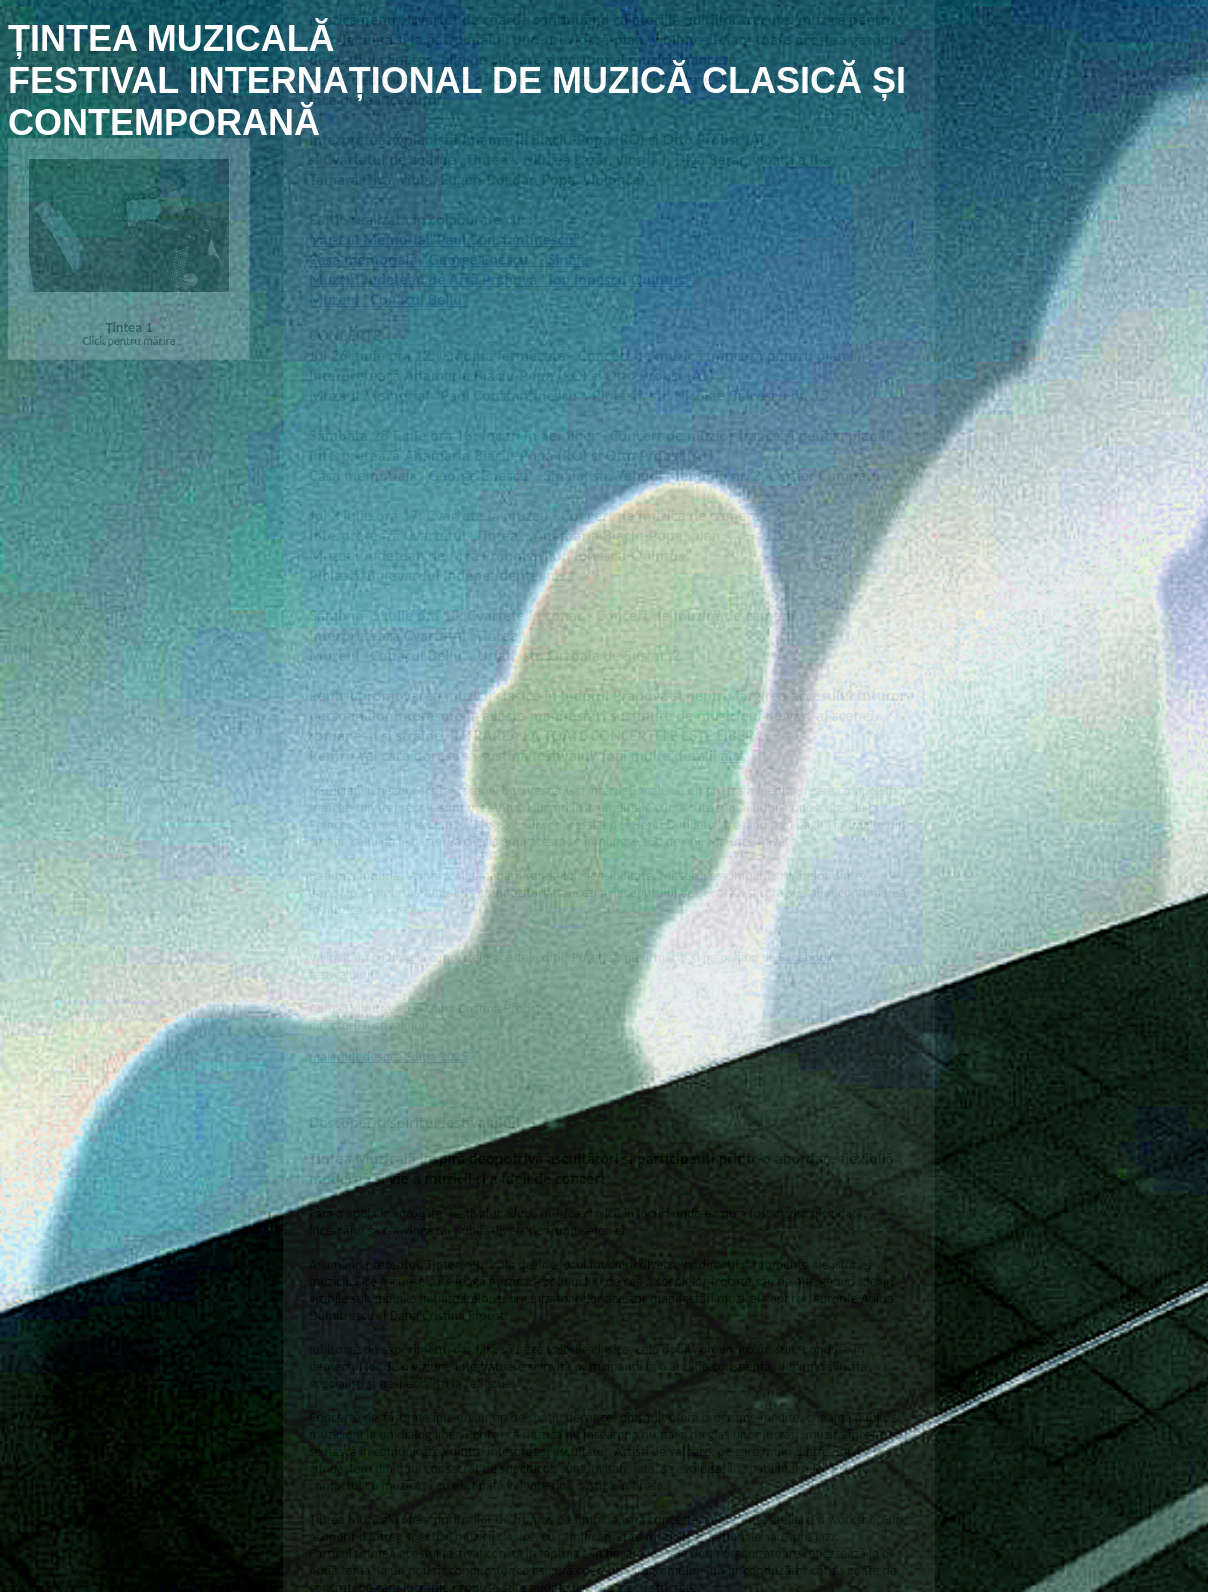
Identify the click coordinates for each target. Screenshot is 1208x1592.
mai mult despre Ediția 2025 (388, 1044)
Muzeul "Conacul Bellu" (389, 287)
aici (731, 744)
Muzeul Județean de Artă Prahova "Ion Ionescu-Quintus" (500, 267)
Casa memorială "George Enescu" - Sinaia (449, 247)
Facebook (806, 945)
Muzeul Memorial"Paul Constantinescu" (444, 227)
